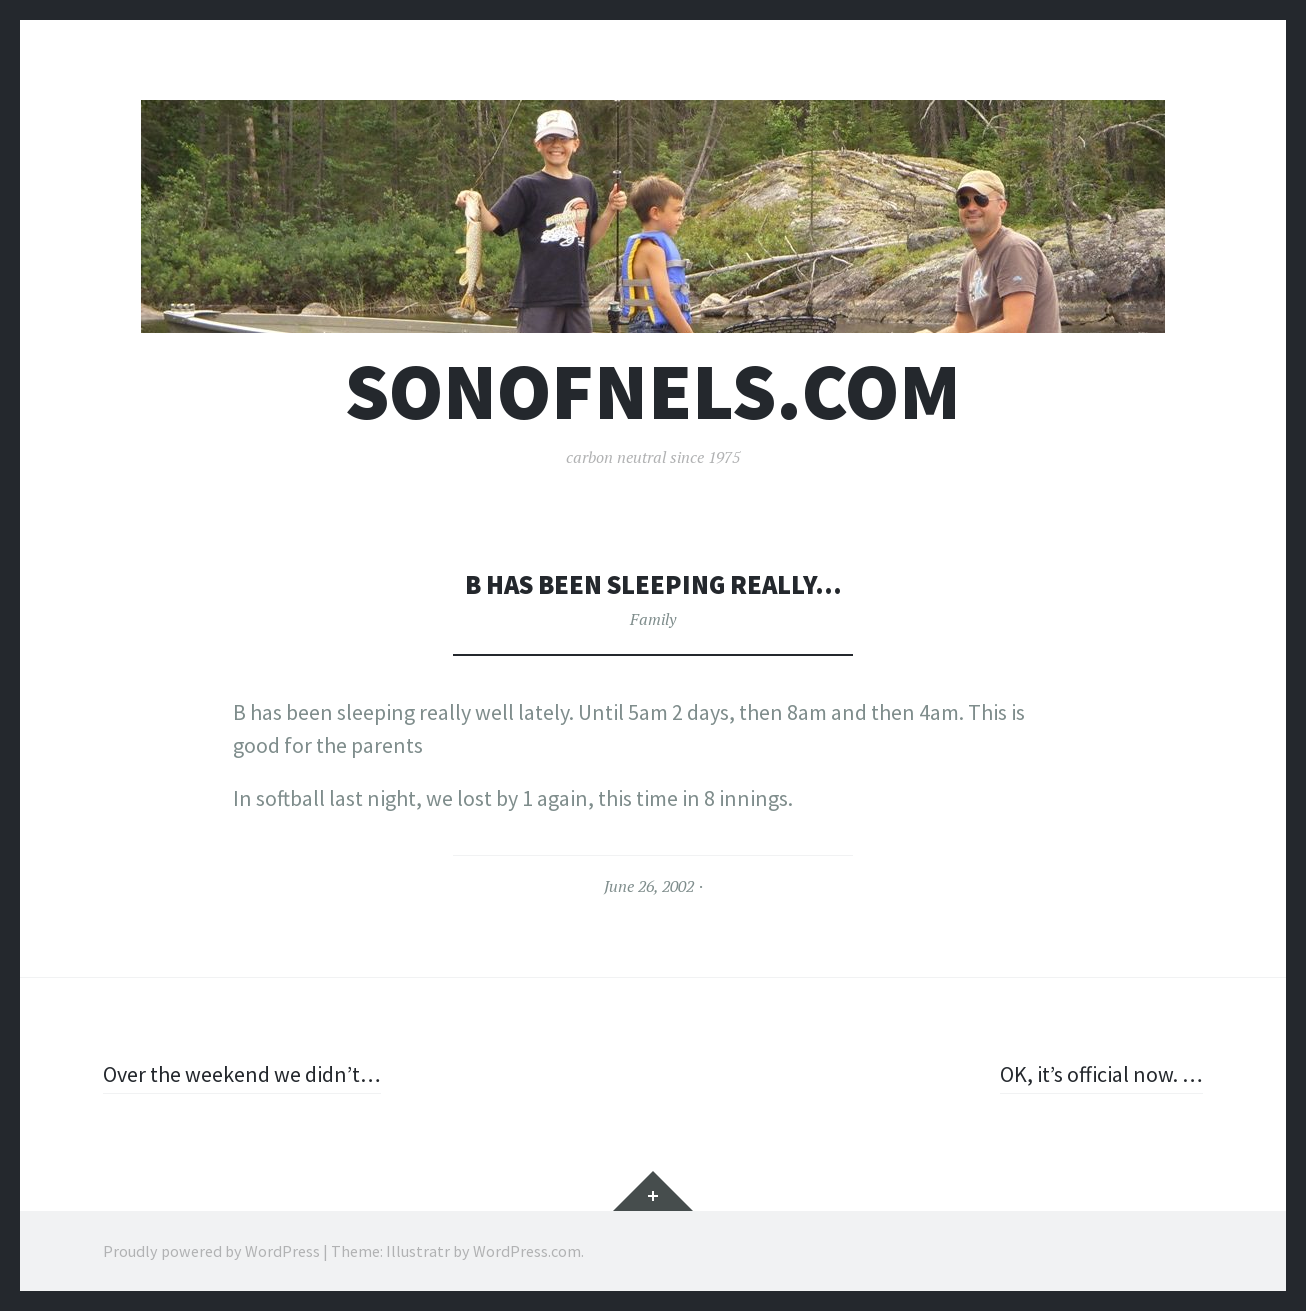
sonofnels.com (653, 391)
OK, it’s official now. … (1101, 1074)
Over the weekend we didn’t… (242, 1074)
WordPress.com (527, 1251)
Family (653, 619)
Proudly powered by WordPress (211, 1251)
